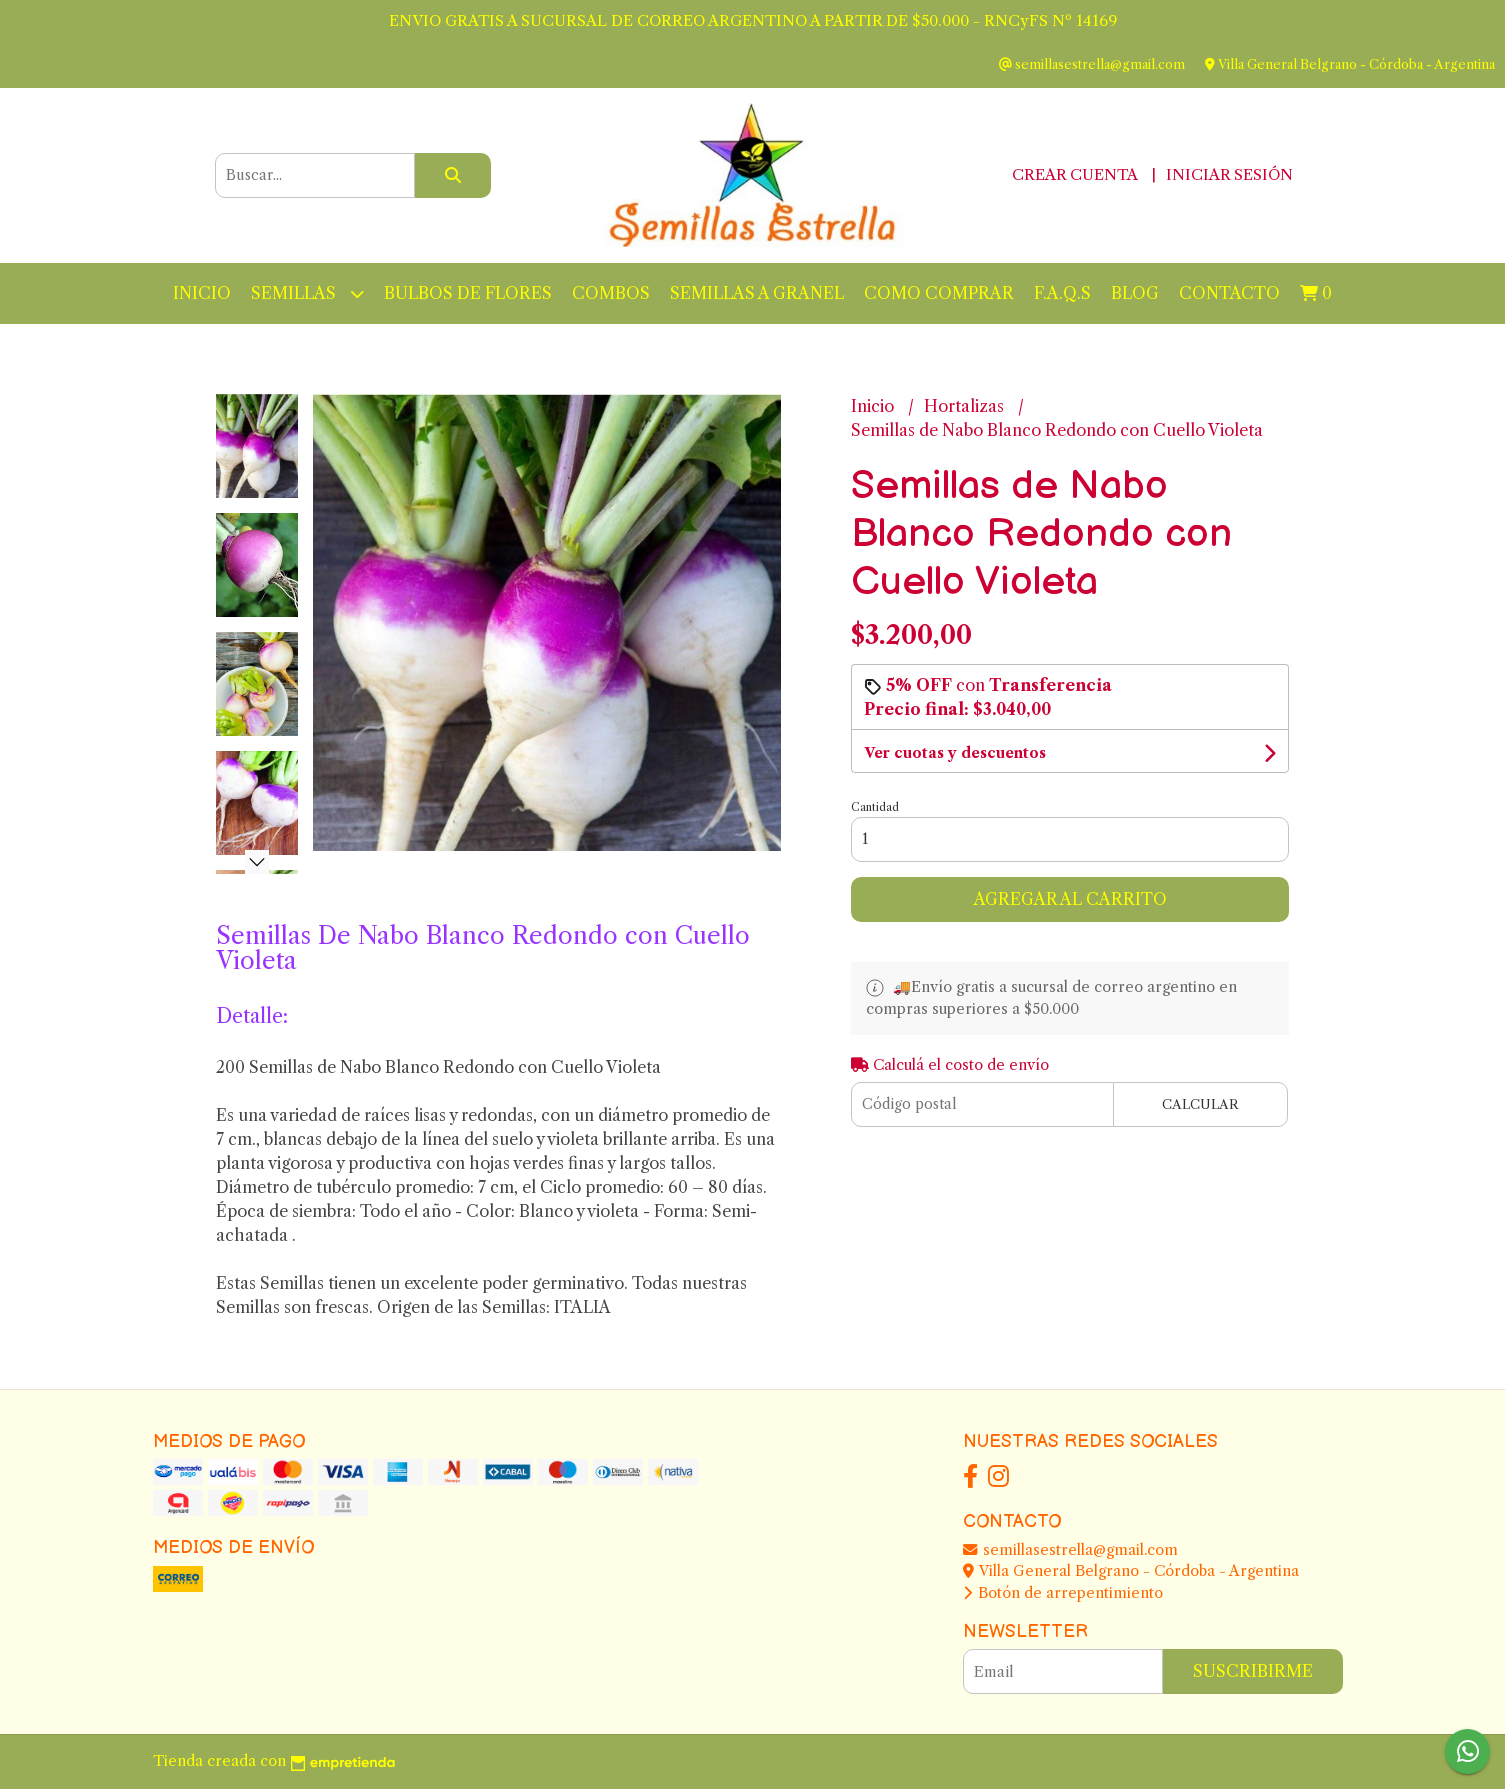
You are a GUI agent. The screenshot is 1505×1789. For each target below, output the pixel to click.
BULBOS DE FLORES (468, 293)
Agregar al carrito (1070, 899)
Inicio (202, 293)
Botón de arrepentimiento (1063, 1593)
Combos (611, 293)
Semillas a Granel (757, 293)
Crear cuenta (1074, 174)
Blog (1135, 293)
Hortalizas (966, 406)
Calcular (1200, 1104)
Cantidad (875, 807)
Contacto (1229, 293)
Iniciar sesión (1229, 174)
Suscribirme (1253, 1671)
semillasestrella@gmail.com (1070, 1550)
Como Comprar (939, 293)
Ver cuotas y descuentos (955, 753)
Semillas (307, 293)
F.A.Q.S (1062, 293)
